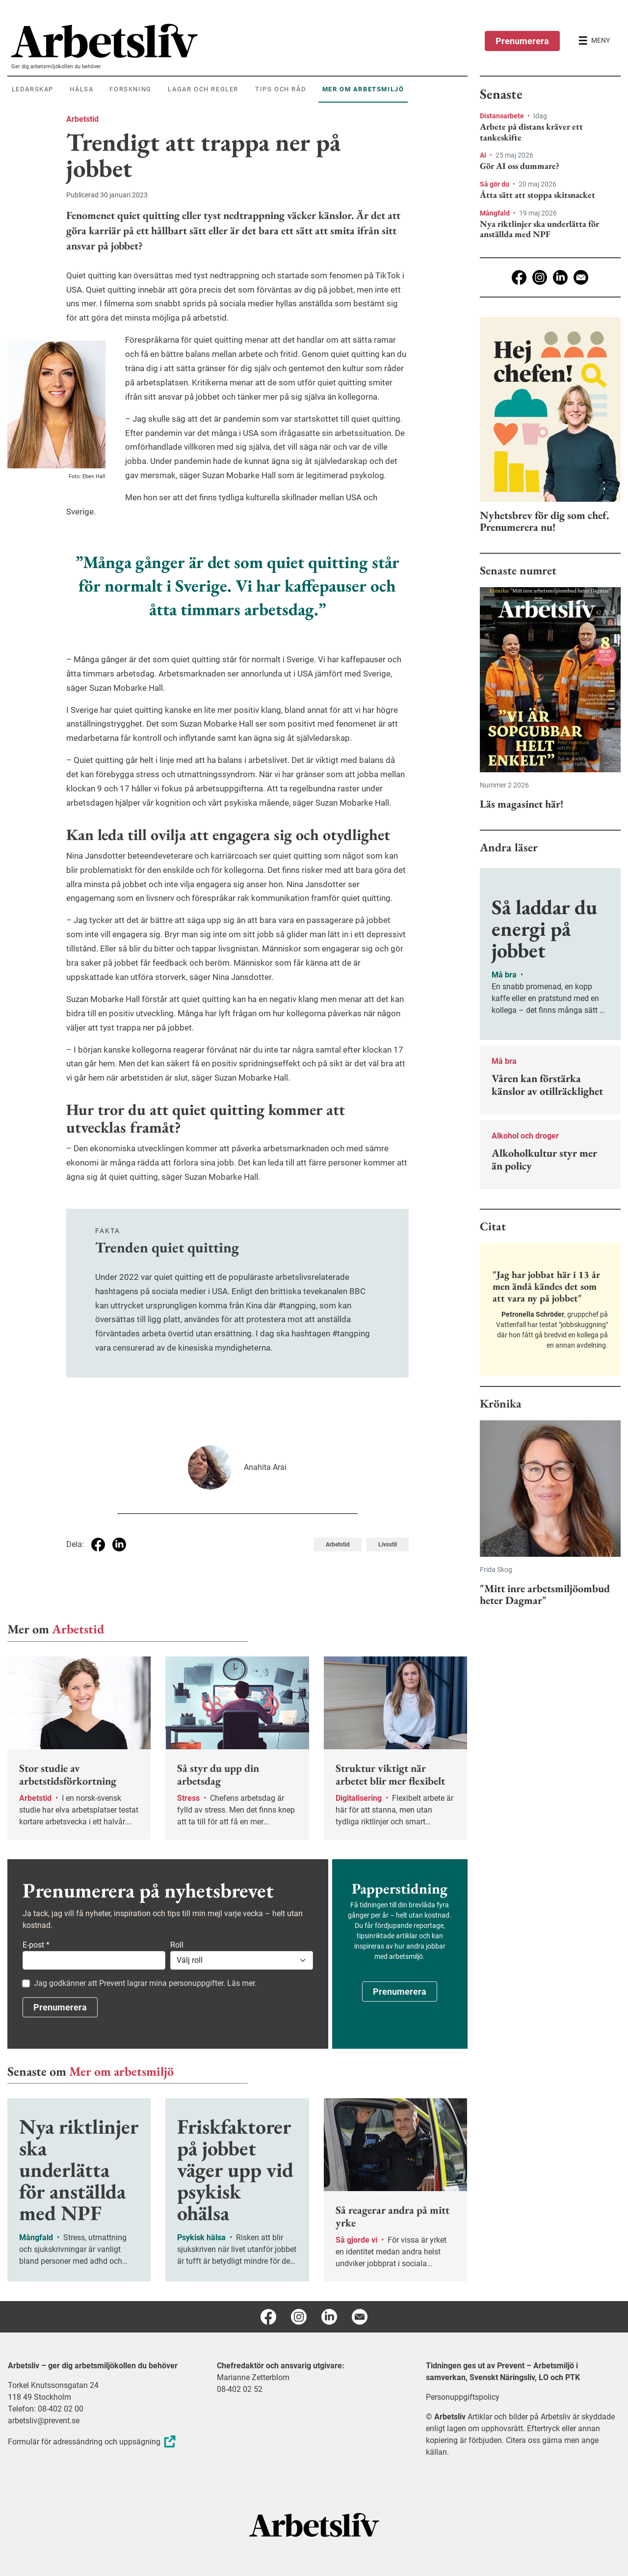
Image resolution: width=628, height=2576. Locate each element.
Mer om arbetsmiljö (121, 2071)
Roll (176, 1945)
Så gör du (495, 184)
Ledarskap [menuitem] (32, 89)
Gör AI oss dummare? (519, 166)
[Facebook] (519, 277)
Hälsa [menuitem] (81, 89)
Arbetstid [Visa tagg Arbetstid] (338, 1544)
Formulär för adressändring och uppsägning (93, 2441)
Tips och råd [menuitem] (280, 89)
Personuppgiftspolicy (462, 2397)
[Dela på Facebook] (98, 1544)
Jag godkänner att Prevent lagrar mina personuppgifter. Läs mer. (145, 1983)
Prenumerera (522, 41)
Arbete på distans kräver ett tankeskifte (531, 131)
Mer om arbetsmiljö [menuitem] (363, 89)
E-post (36, 1945)
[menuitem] (239, 41)
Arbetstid (82, 119)
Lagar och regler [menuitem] (203, 89)
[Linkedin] (560, 277)
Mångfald (495, 213)
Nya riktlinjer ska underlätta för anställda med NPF (539, 229)
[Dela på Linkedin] (119, 1544)
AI (484, 155)
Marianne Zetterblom (253, 2377)
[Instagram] (539, 277)
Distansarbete (502, 116)
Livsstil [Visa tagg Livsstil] (387, 1544)
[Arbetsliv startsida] (314, 2524)
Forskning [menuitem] (130, 89)
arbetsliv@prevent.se (43, 2420)
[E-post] (581, 277)
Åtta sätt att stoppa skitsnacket (537, 195)
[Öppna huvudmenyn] (594, 41)
